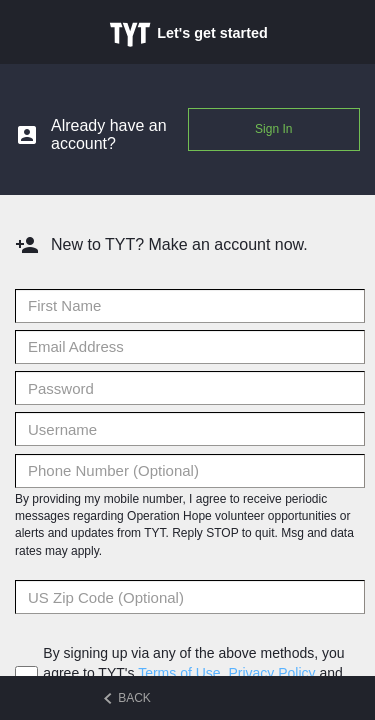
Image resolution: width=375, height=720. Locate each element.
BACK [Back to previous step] (127, 698)
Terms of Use (179, 673)
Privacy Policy (271, 673)
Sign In (273, 129)
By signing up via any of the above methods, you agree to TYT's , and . (193, 673)
